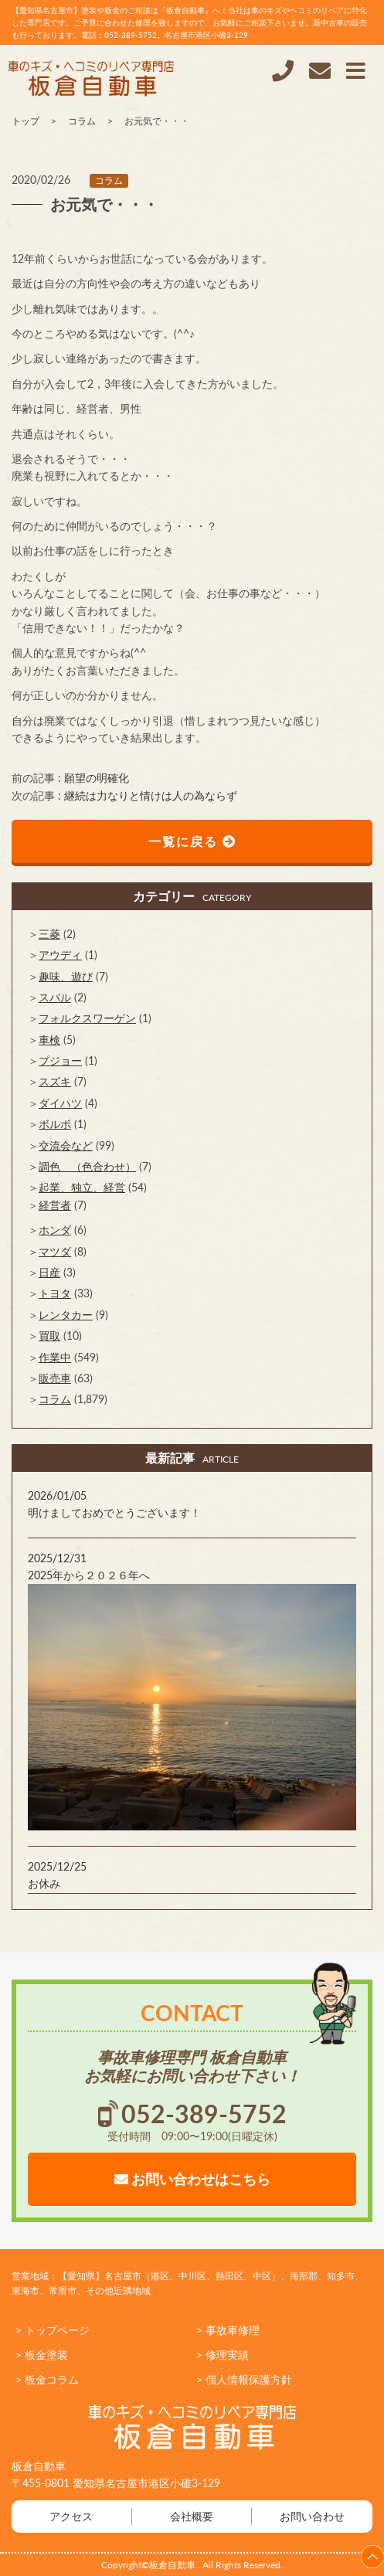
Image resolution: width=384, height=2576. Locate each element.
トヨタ (55, 1293)
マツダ (55, 1251)
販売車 (55, 1378)
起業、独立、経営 (82, 1187)
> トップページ (52, 2329)
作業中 (55, 1357)
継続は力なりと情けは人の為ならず (150, 795)
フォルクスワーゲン (87, 1018)
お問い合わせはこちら (192, 2178)
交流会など (66, 1145)
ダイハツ (60, 1103)
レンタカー (66, 1314)
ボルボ (55, 1123)
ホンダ (55, 1229)
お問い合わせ (312, 2516)
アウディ (60, 954)
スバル (55, 997)
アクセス (71, 2516)
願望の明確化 (96, 777)
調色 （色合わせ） (87, 1166)
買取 (49, 1335)
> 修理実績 (222, 2354)
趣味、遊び (66, 976)
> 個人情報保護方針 (244, 2379)
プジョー (60, 1060)
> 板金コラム (47, 2379)
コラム (109, 180)
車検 (49, 1039)
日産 (49, 1272)
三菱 (49, 933)
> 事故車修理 (228, 2329)
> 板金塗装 (41, 2354)
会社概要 (191, 2516)
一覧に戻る (192, 841)
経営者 (55, 1205)
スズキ (55, 1081)
